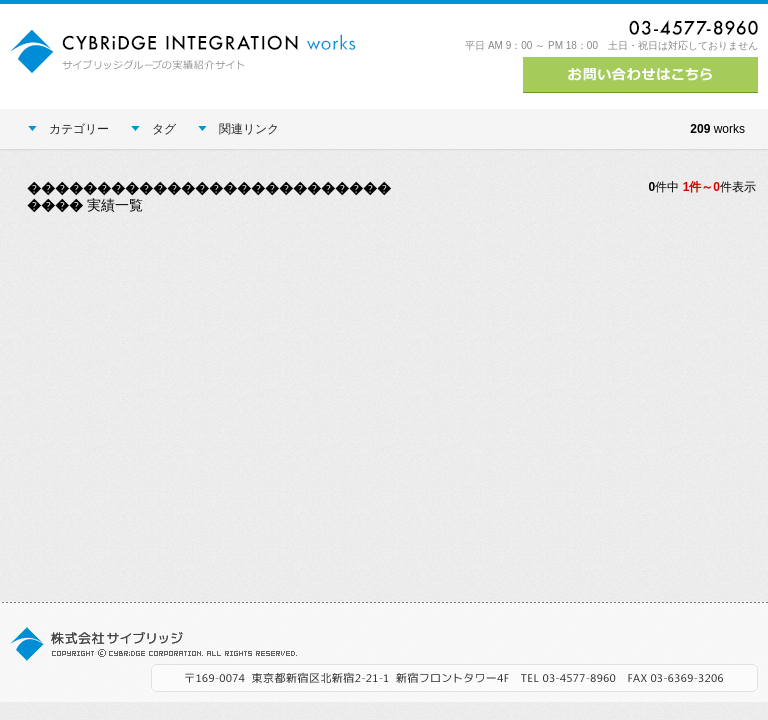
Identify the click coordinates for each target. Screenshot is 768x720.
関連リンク (238, 129)
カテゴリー (68, 129)
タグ (153, 129)
